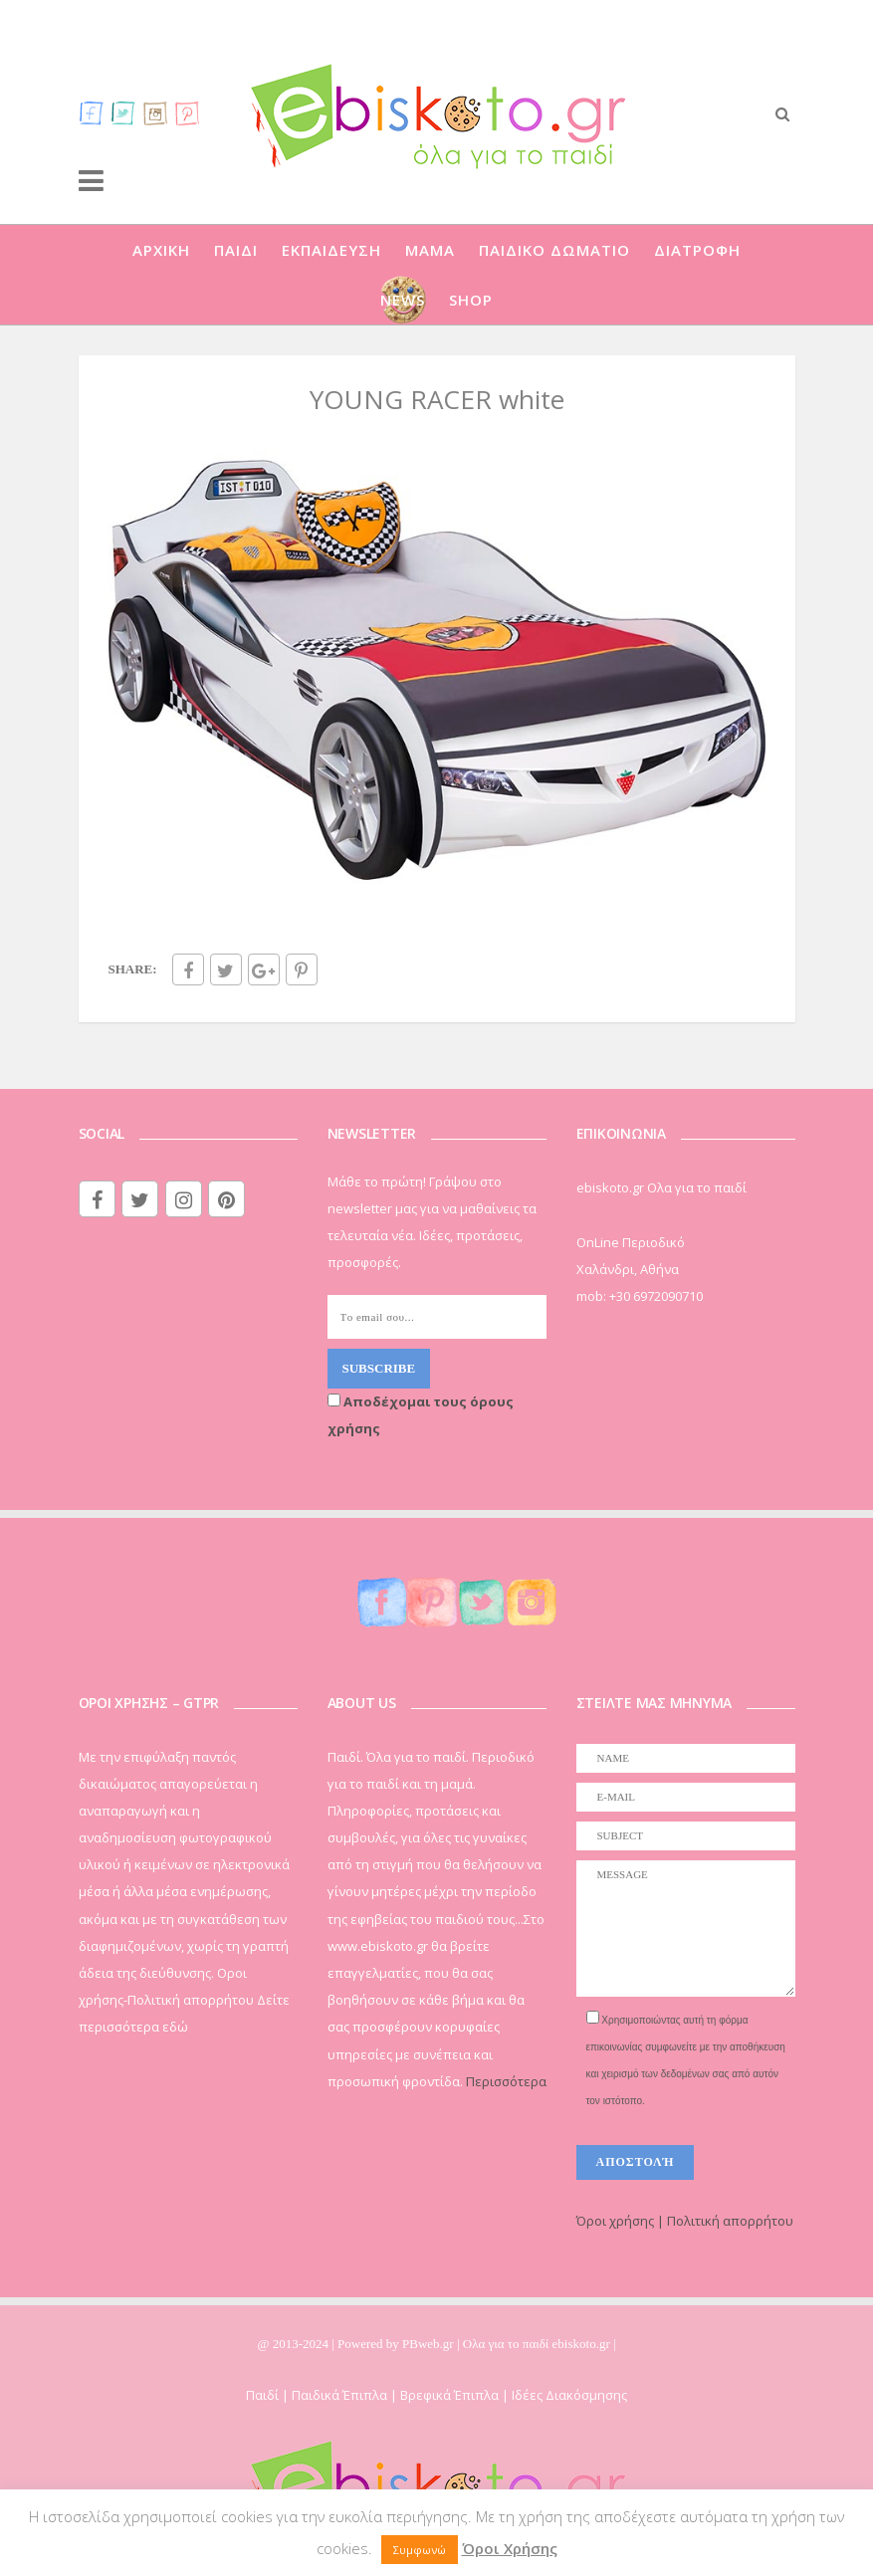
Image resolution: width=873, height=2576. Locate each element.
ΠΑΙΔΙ (236, 250)
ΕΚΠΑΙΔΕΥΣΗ (331, 250)
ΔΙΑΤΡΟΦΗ (697, 250)
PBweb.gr (429, 2343)
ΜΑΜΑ (430, 250)
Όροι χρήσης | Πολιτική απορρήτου (684, 2221)
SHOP (471, 300)
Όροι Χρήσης (509, 2548)
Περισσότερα (506, 2081)
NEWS (402, 300)
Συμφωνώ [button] (419, 2549)
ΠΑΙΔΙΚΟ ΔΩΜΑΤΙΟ (554, 250)
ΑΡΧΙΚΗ (161, 250)
